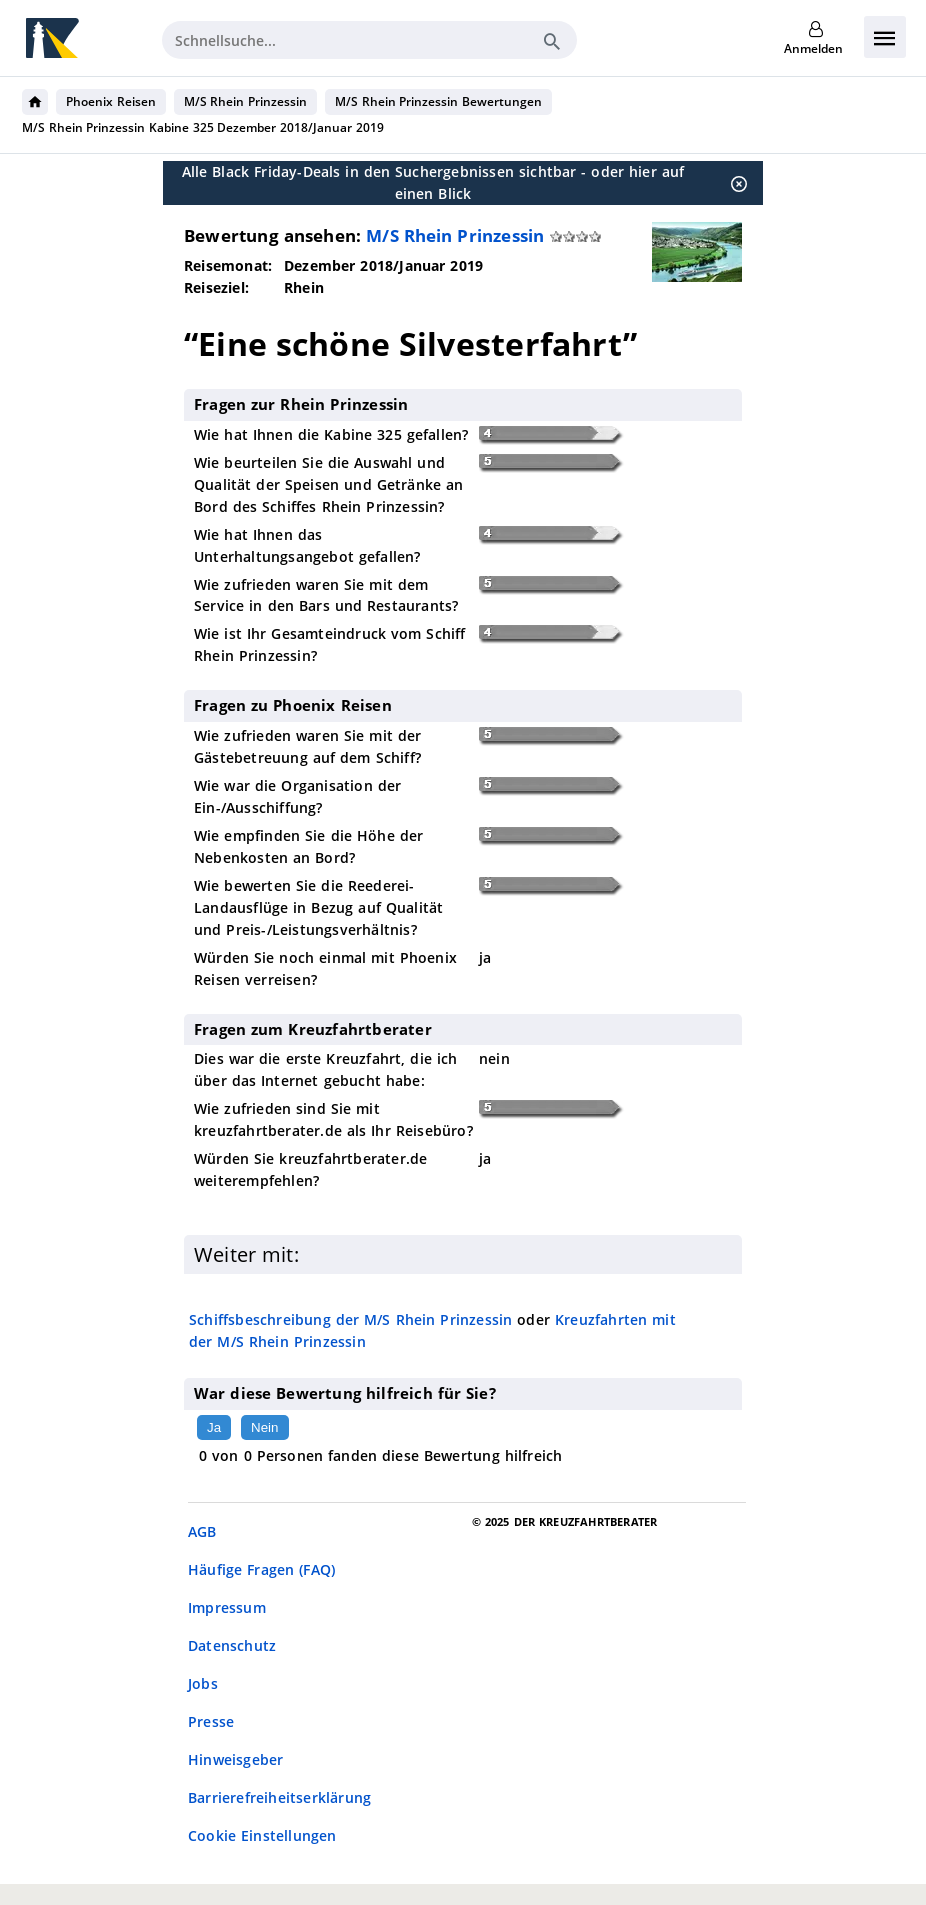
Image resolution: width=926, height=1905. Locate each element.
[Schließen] (733, 183)
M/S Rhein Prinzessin (245, 101)
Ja (214, 1427)
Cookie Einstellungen (262, 1835)
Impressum (227, 1607)
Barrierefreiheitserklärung (279, 1797)
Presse (211, 1721)
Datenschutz (232, 1645)
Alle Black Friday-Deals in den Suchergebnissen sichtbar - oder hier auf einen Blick (433, 182)
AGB (202, 1531)
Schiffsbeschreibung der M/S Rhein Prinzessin (350, 1319)
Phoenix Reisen (111, 101)
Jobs (203, 1683)
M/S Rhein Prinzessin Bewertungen (438, 101)
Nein (264, 1427)
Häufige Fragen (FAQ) (261, 1569)
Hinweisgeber (235, 1759)
